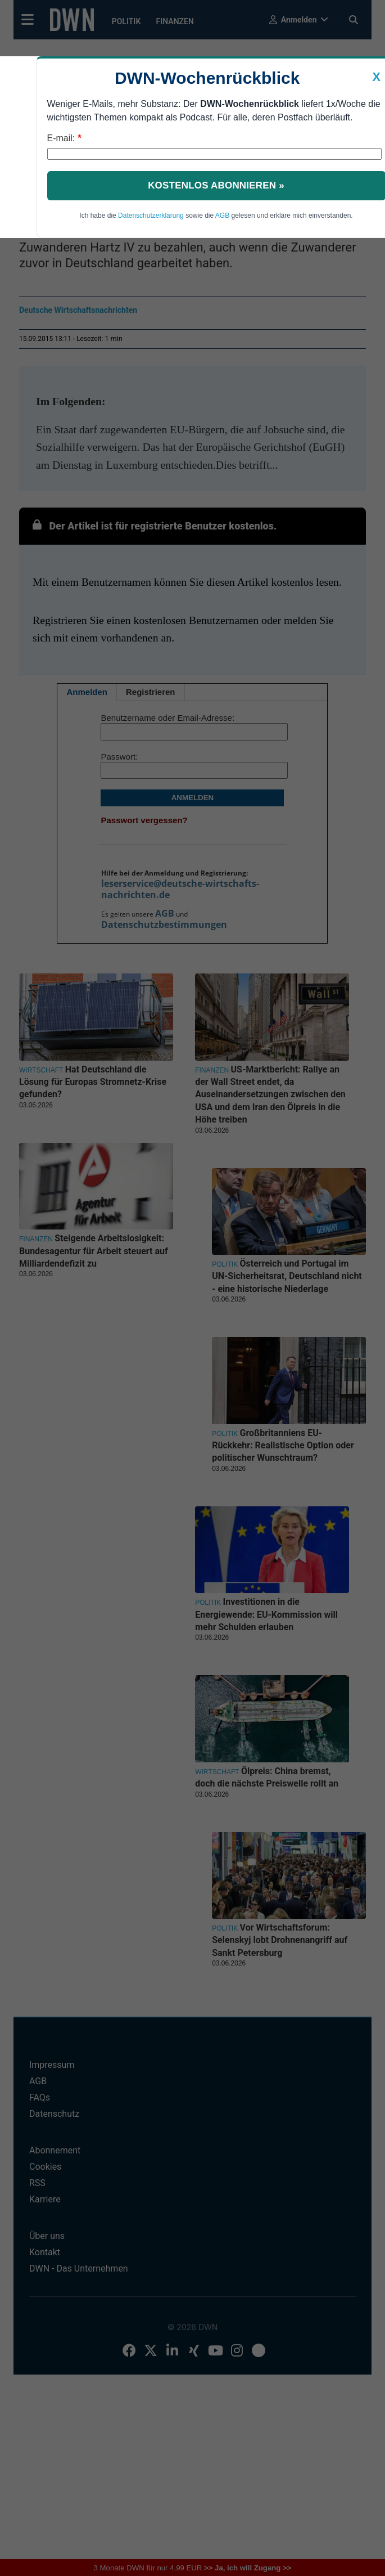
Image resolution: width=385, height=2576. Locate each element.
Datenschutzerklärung (151, 215)
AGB (222, 215)
